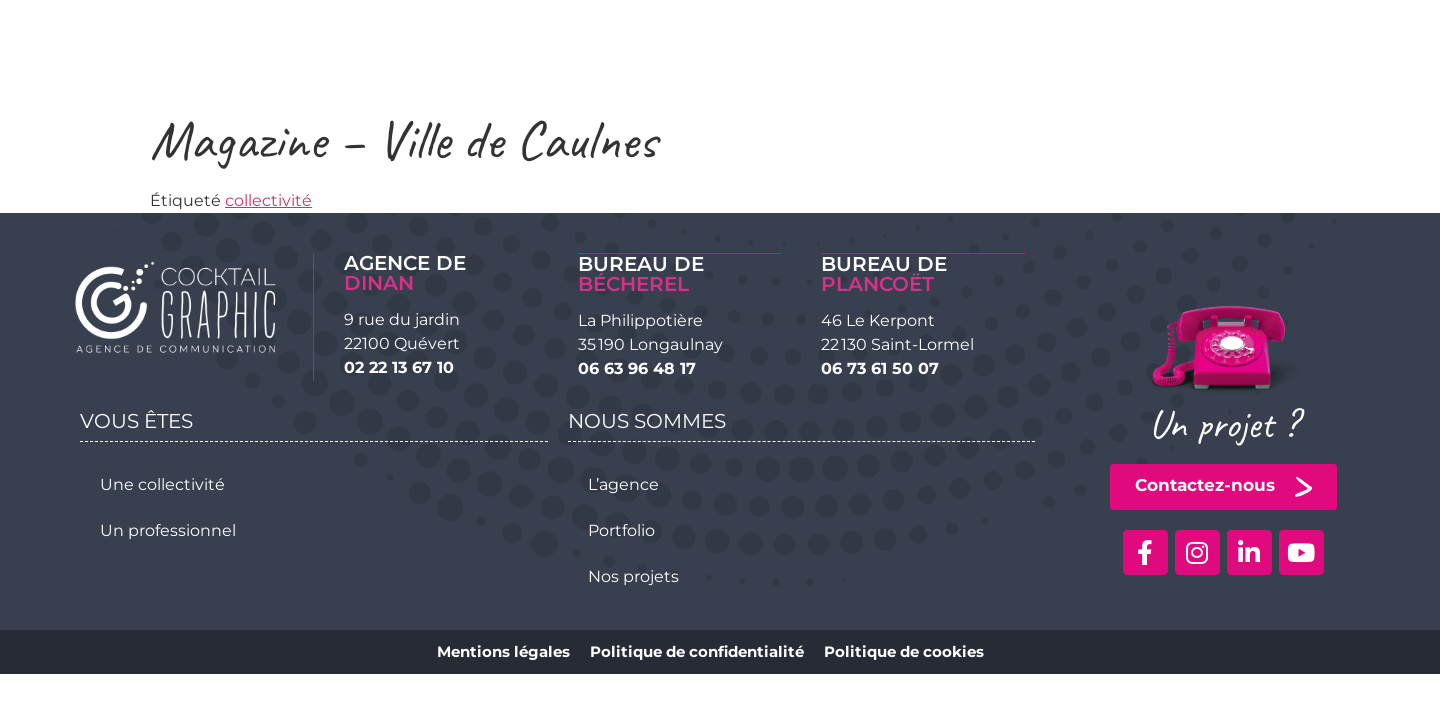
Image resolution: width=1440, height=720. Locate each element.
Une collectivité (162, 483)
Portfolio (621, 529)
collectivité (268, 200)
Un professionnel (168, 529)
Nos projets (633, 575)
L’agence (623, 483)
